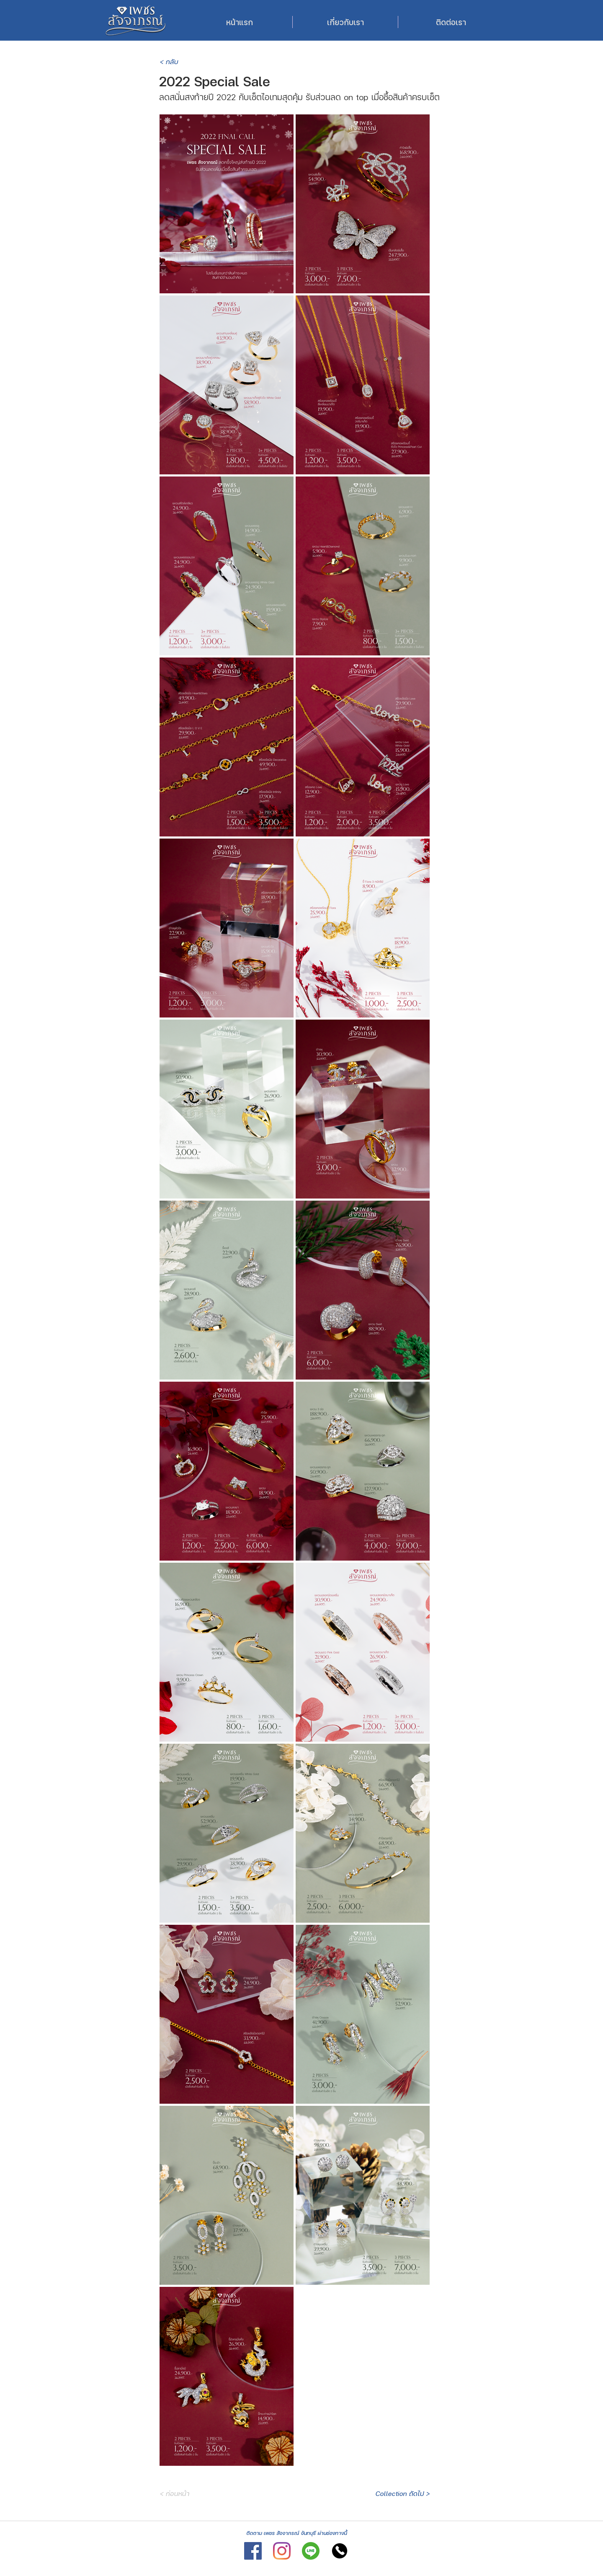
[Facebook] (253, 2551)
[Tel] (339, 2551)
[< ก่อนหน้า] (192, 2493)
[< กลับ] (187, 61)
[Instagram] (282, 2551)
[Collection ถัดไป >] (402, 2493)
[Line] (311, 2551)
